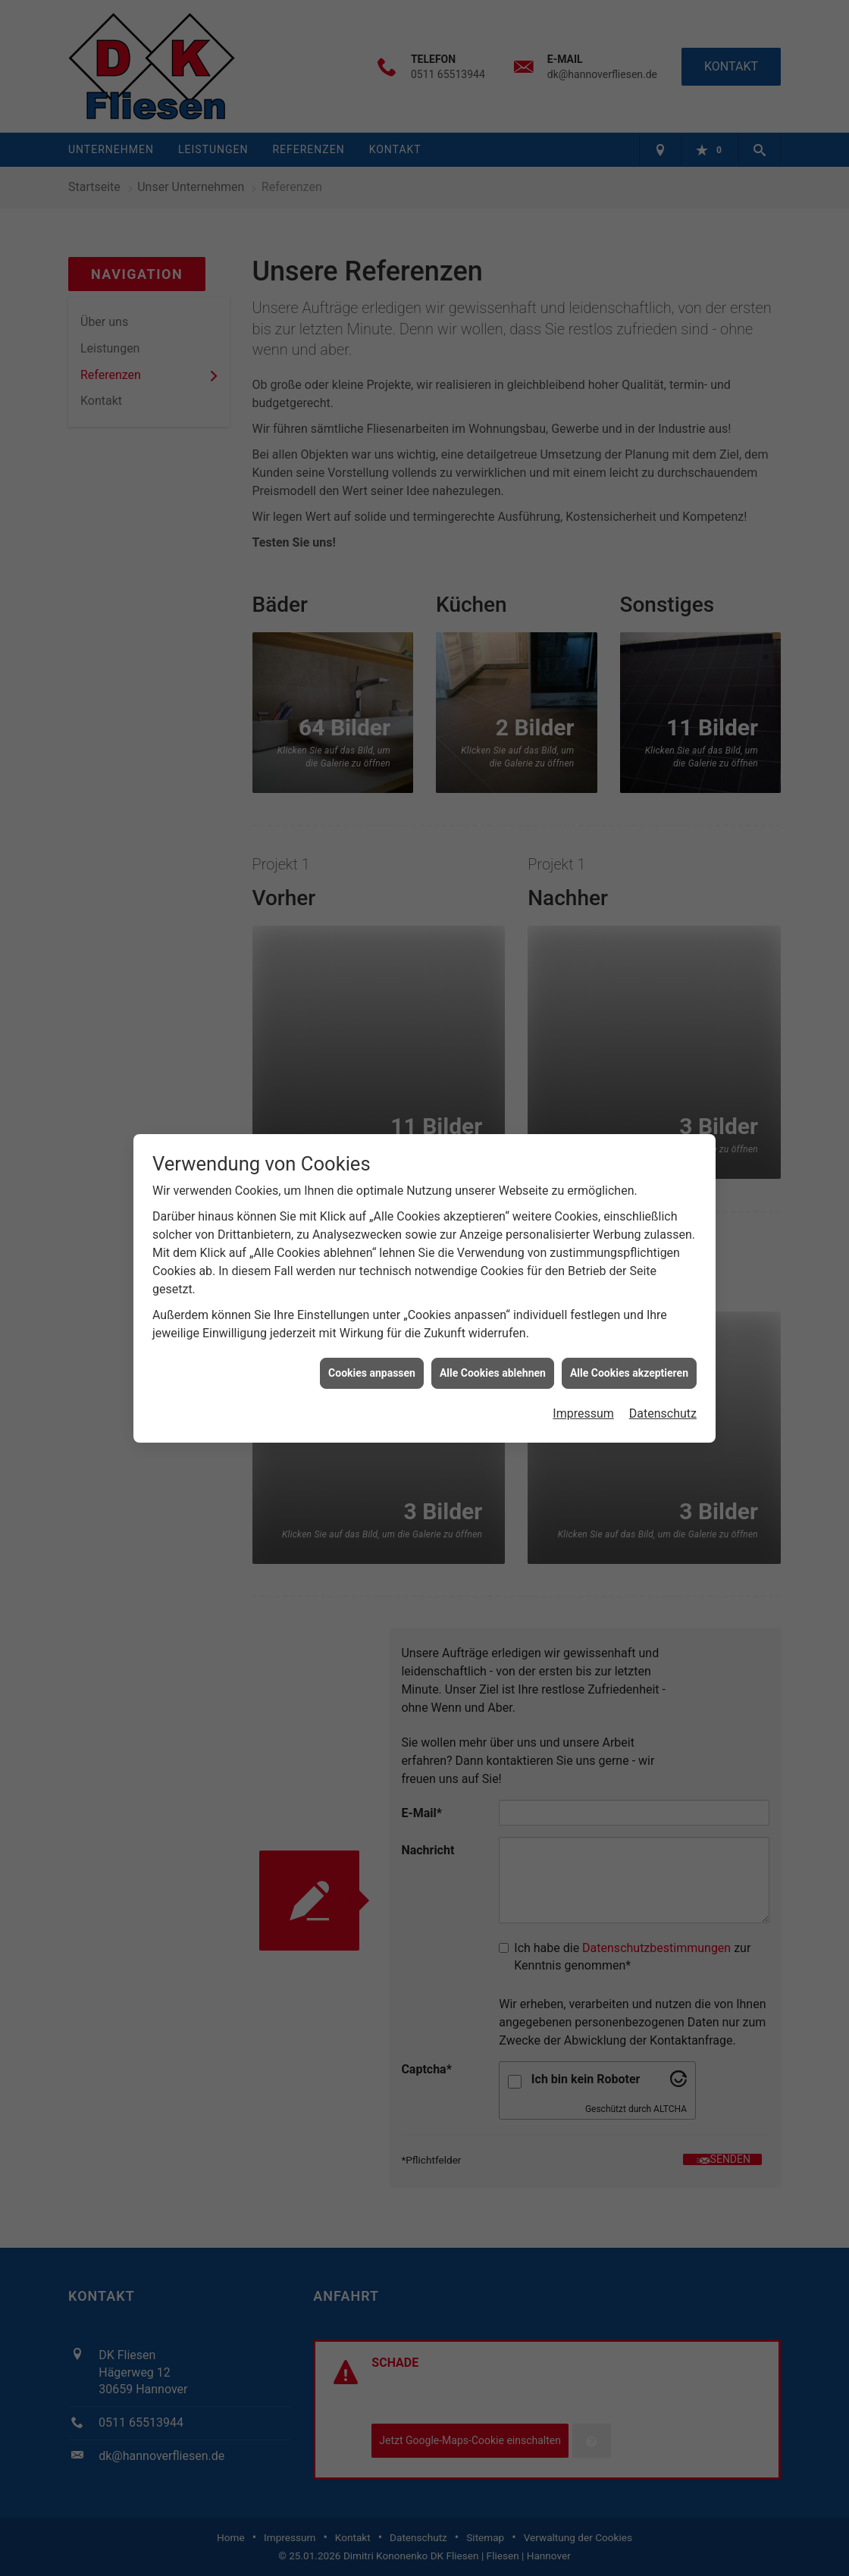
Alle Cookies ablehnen (493, 1273)
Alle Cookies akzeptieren (629, 1273)
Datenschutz (663, 1313)
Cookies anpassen (371, 1273)
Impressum (583, 1313)
